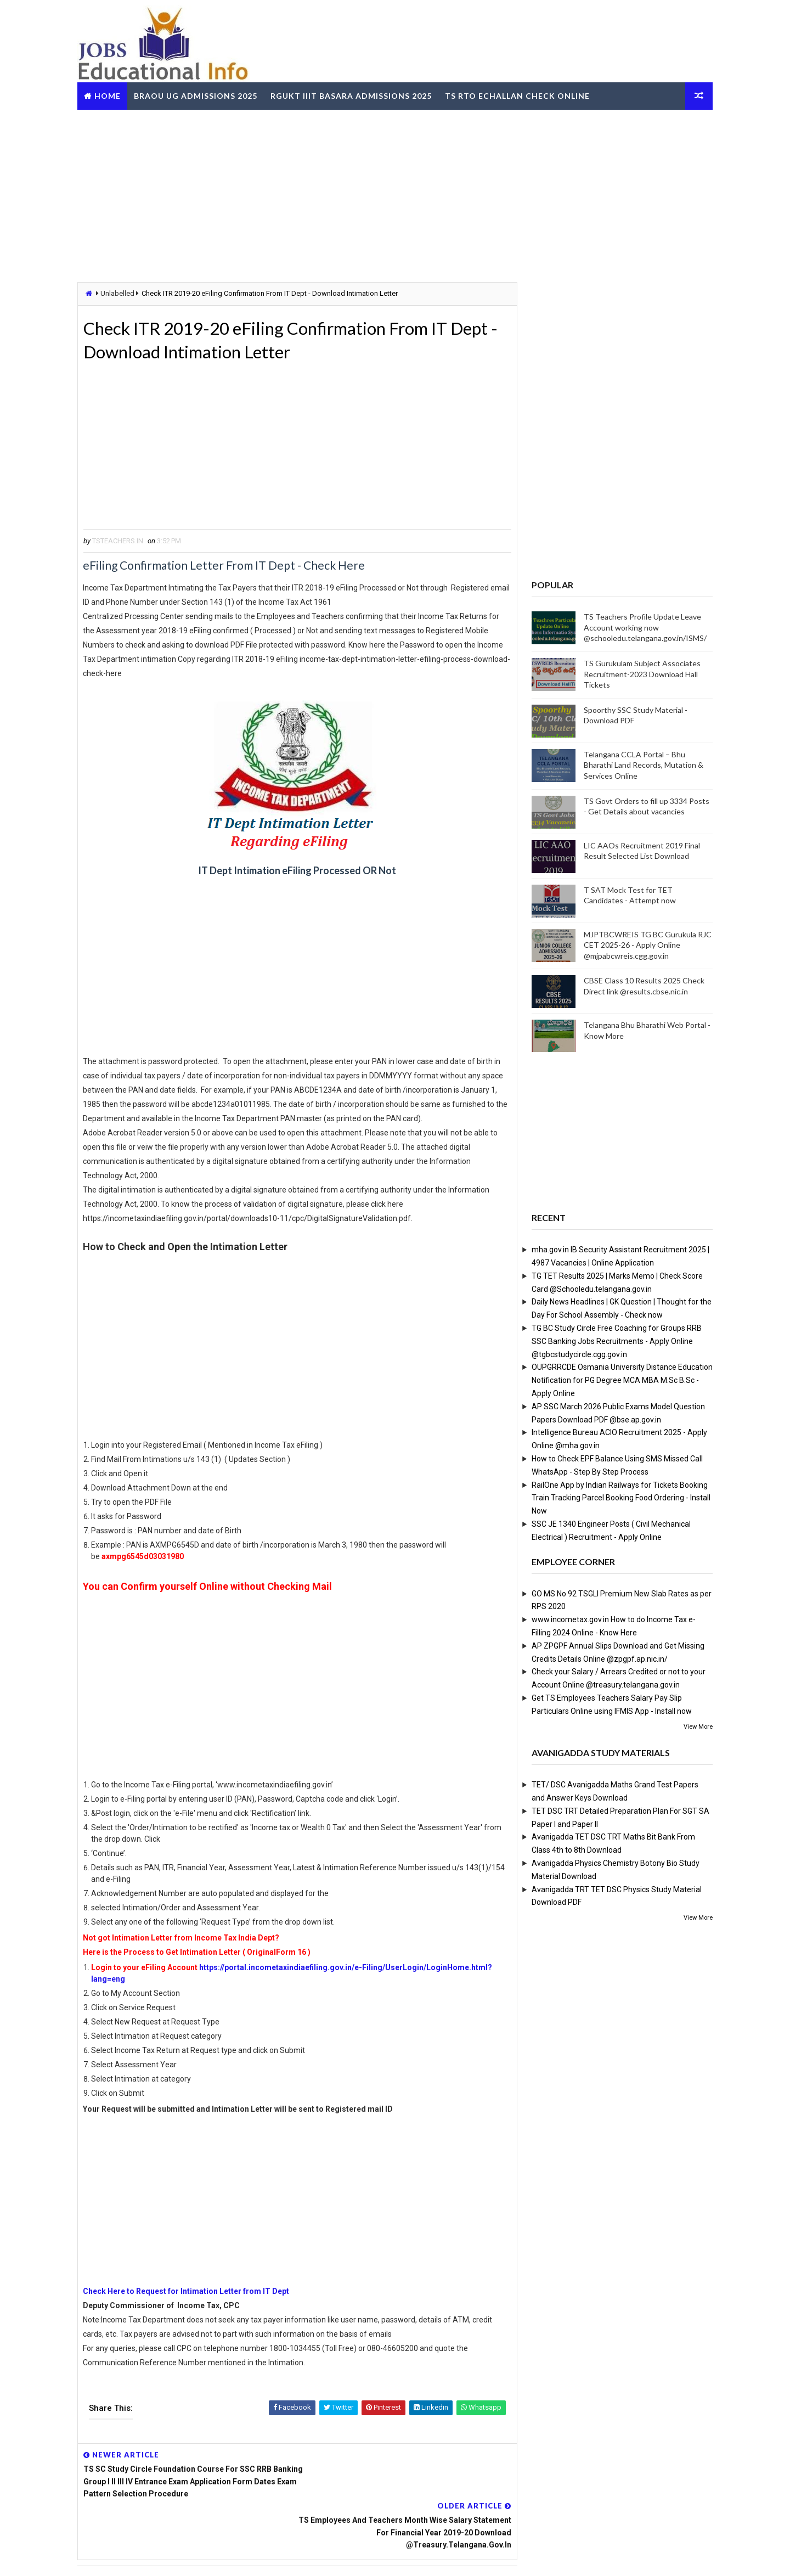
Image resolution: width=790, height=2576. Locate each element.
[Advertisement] (395, 194)
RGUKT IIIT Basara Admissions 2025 (353, 95)
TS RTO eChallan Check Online (519, 95)
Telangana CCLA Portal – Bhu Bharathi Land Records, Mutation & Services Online (641, 765)
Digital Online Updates (258, 2556)
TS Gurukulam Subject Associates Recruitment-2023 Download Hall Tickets (640, 674)
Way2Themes (139, 2556)
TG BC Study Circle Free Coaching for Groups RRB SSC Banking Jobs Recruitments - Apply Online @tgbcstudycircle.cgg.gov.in (614, 1341)
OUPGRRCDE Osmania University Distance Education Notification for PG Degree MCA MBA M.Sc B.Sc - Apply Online (619, 1380)
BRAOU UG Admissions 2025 (197, 95)
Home (110, 95)
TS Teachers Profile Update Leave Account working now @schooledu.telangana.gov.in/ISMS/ (643, 627)
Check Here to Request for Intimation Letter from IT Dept (189, 2291)
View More (695, 1726)
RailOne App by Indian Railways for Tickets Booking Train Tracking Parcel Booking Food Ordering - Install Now (618, 1497)
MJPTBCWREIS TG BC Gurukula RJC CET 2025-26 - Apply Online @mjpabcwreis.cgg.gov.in (645, 944)
